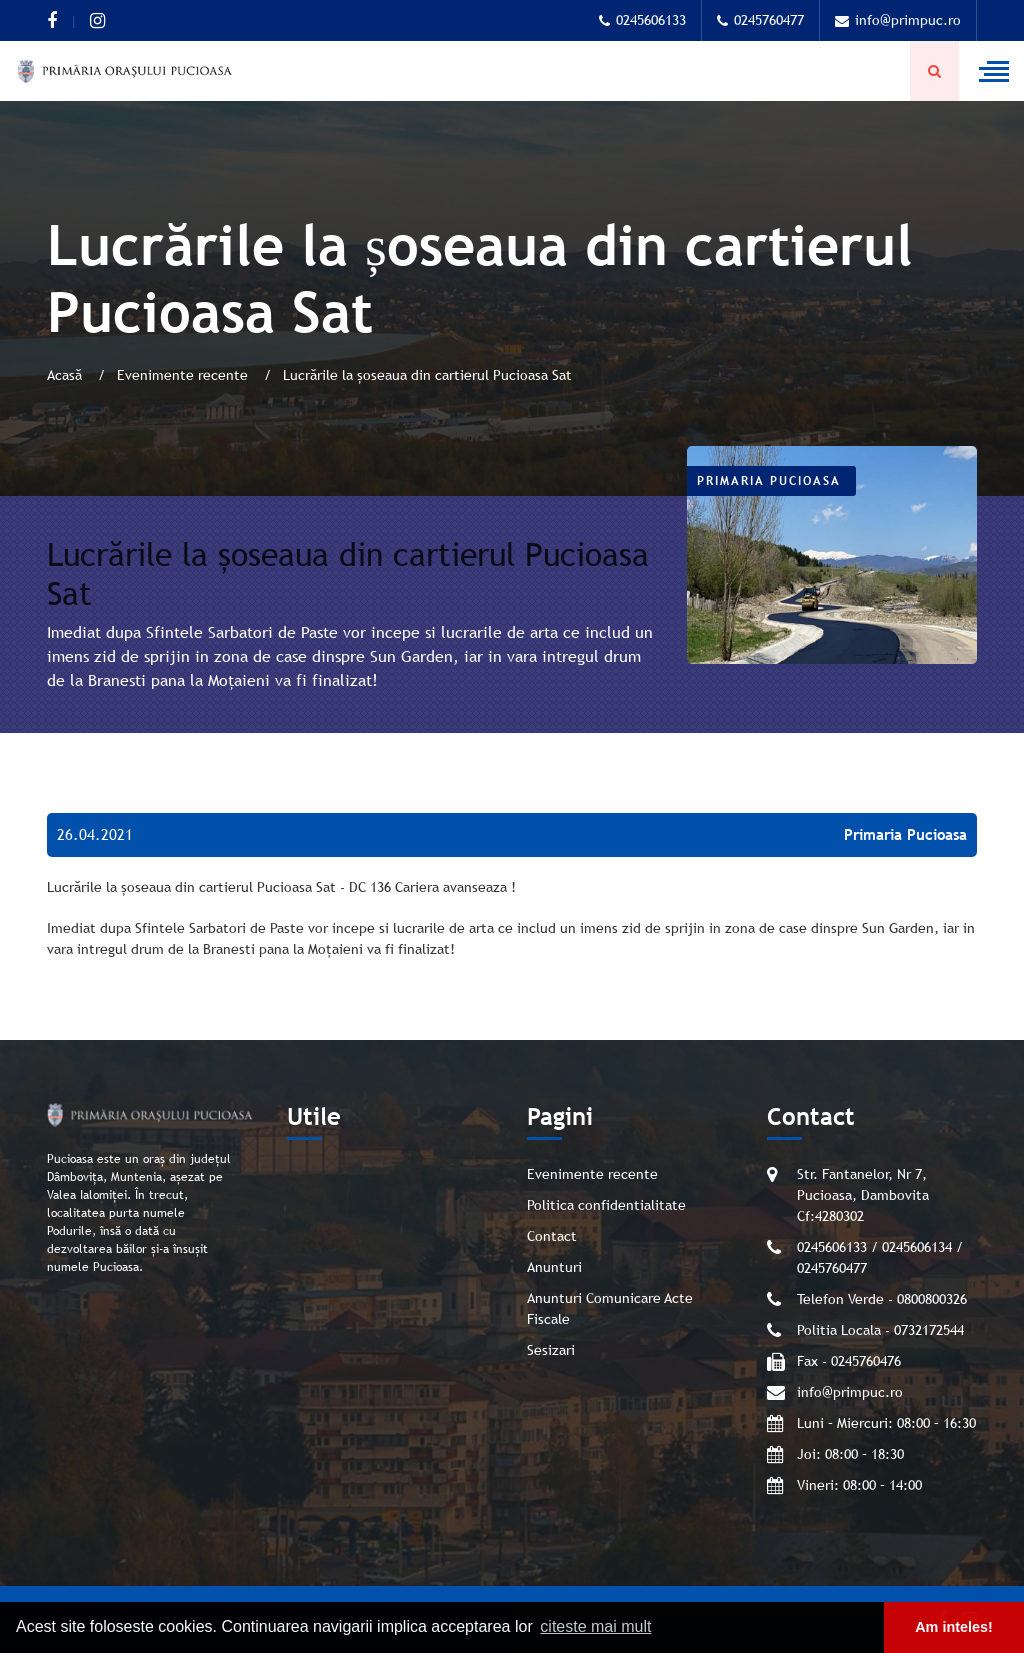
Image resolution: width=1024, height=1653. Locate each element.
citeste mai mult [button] (595, 1626)
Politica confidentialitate (606, 1205)
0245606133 (642, 20)
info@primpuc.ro (898, 20)
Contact (552, 1236)
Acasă (66, 375)
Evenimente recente (184, 375)
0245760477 (760, 20)
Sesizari (551, 1350)
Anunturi (554, 1267)
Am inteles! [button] (954, 1627)
